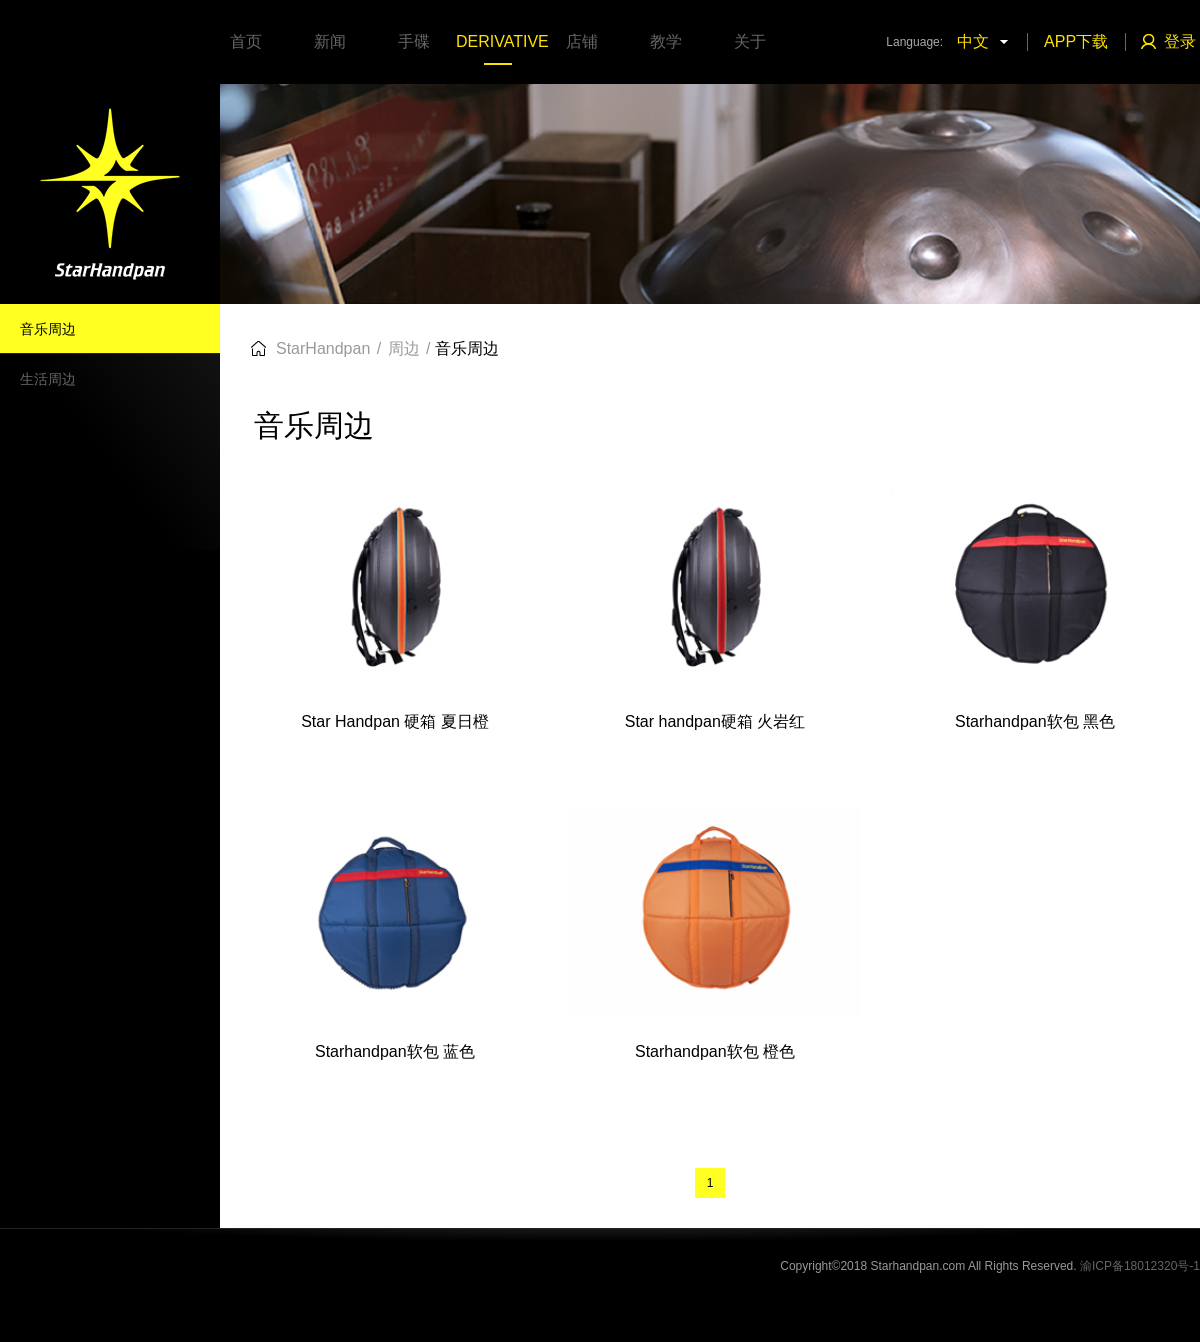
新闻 (330, 41)
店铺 (582, 41)
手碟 (414, 41)
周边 (404, 348)
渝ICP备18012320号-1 (1140, 1266)
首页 (246, 41)
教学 (666, 41)
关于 (750, 41)
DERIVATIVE (498, 41)
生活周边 (48, 379)
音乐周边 (48, 329)
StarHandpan (323, 348)
